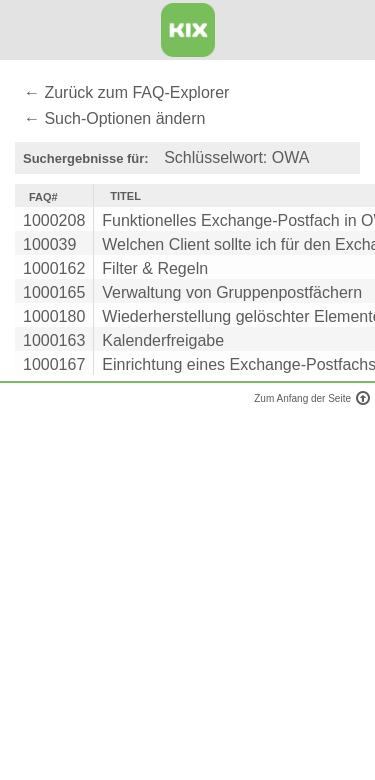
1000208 (54, 220)
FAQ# (43, 197)
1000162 (54, 268)
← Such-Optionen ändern (114, 118)
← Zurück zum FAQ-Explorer (126, 92)
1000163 (54, 340)
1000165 (54, 292)
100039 (49, 244)
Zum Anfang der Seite (309, 398)
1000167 (54, 364)
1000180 (54, 316)
